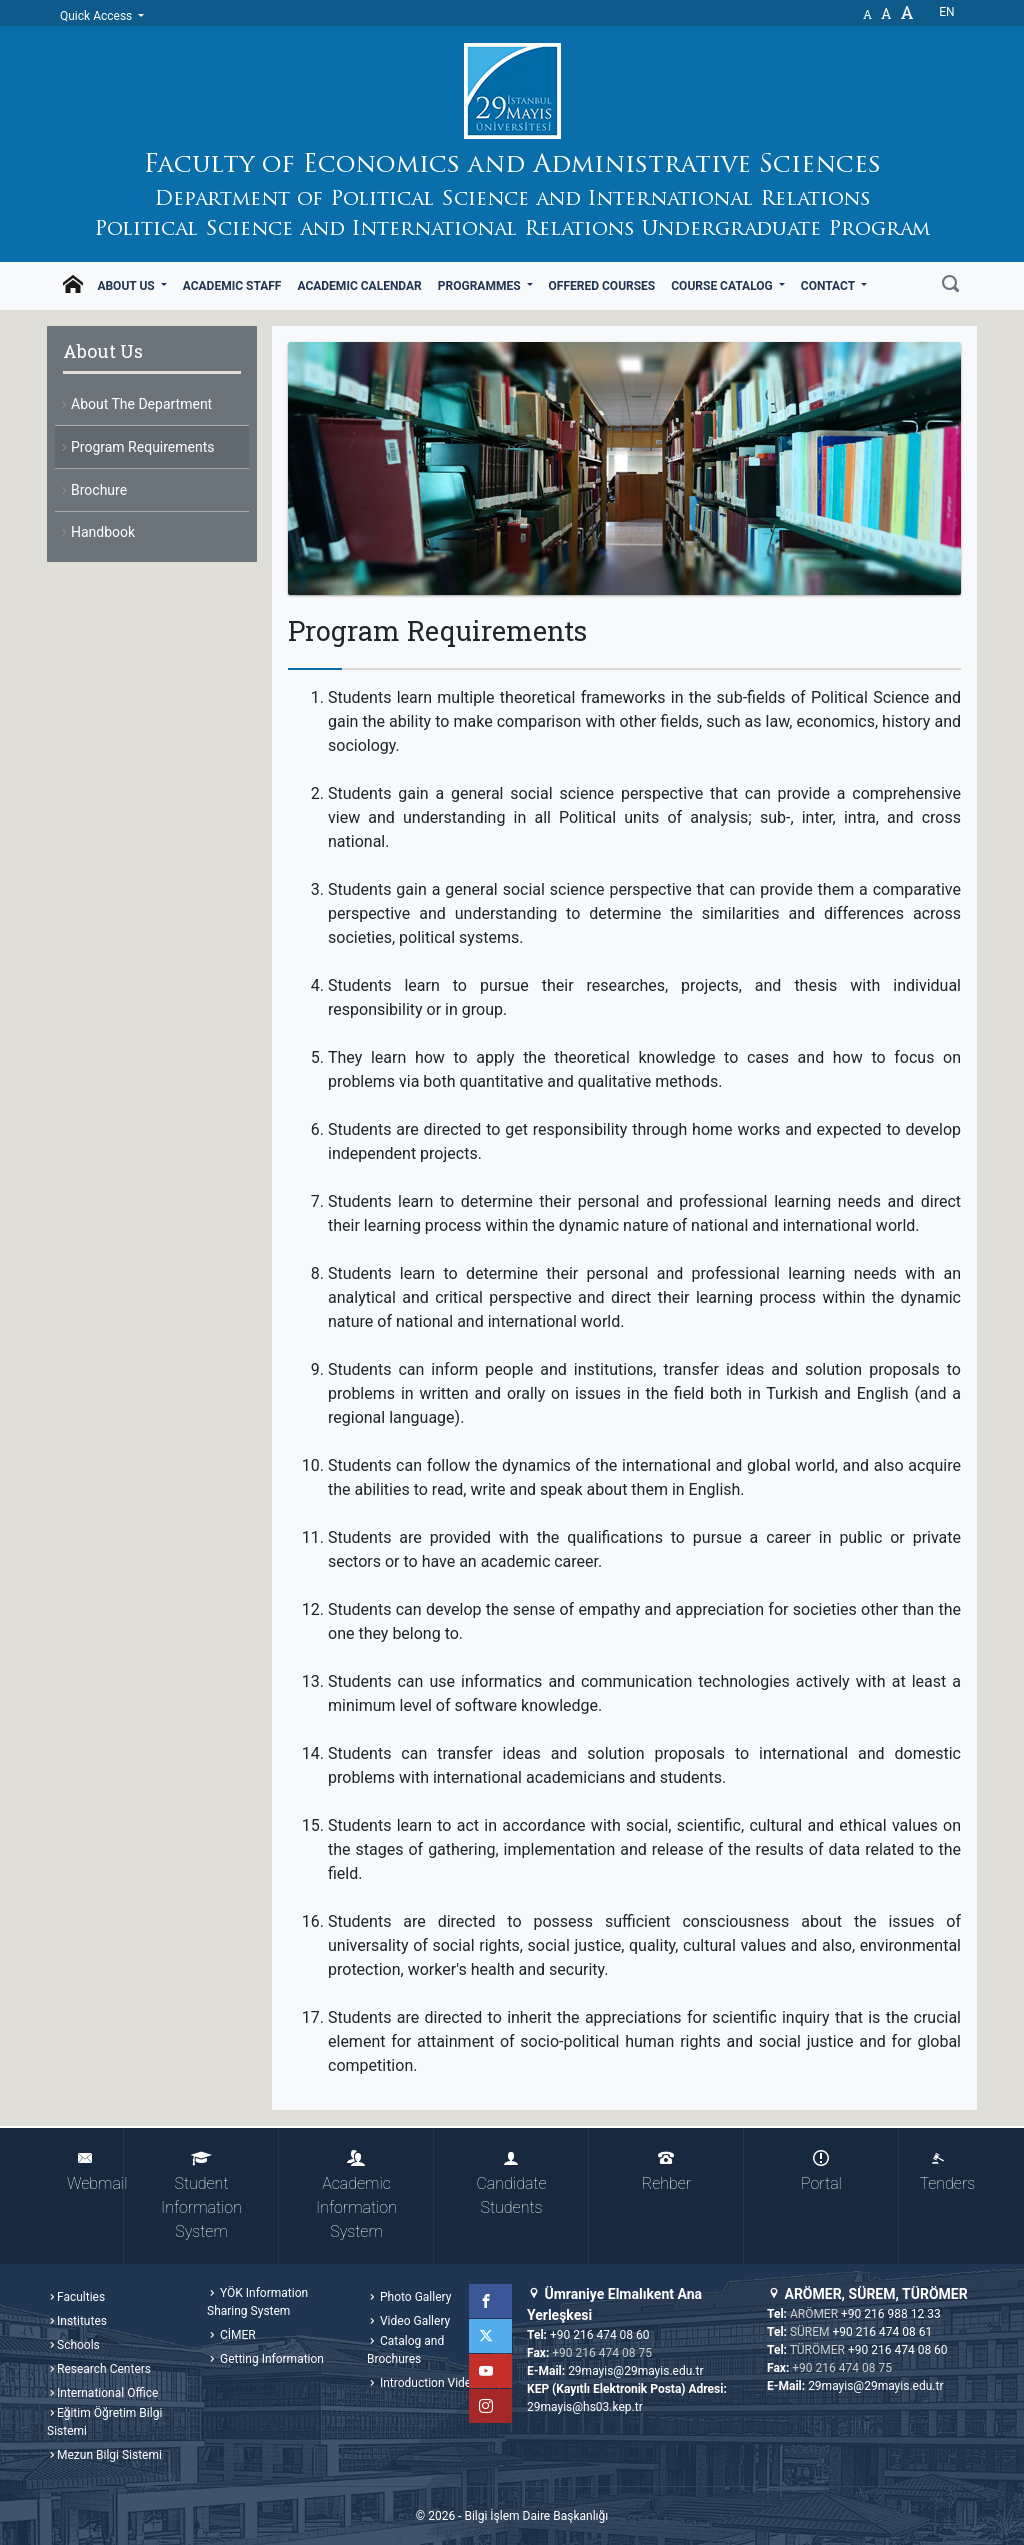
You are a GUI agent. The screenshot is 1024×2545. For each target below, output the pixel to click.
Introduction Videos (430, 2383)
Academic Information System (356, 2195)
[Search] (950, 286)
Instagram (495, 2406)
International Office (107, 2393)
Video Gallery (413, 2321)
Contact (829, 286)
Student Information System (201, 2195)
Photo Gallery (414, 2297)
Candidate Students (512, 2183)
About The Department (141, 404)
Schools (78, 2345)
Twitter (495, 2336)
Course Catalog (723, 286)
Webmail (95, 2171)
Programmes (481, 286)
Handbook (103, 532)
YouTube (495, 2371)
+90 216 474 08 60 (600, 2335)
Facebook (495, 2301)
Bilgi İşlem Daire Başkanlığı (536, 2516)
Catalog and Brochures (405, 2350)
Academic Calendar (359, 286)
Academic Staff (232, 286)
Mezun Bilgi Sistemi (109, 2455)
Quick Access (97, 16)
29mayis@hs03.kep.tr (585, 2407)
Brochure (99, 490)
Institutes (82, 2321)
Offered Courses (602, 286)
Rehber (666, 2171)
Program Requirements (143, 447)
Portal (821, 2171)
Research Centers (104, 2369)
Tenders (947, 2171)
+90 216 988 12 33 (891, 2314)
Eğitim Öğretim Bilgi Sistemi (104, 2422)
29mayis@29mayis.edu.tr (635, 2371)
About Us (127, 286)
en (946, 12)
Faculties (81, 2297)
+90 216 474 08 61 (883, 2332)
